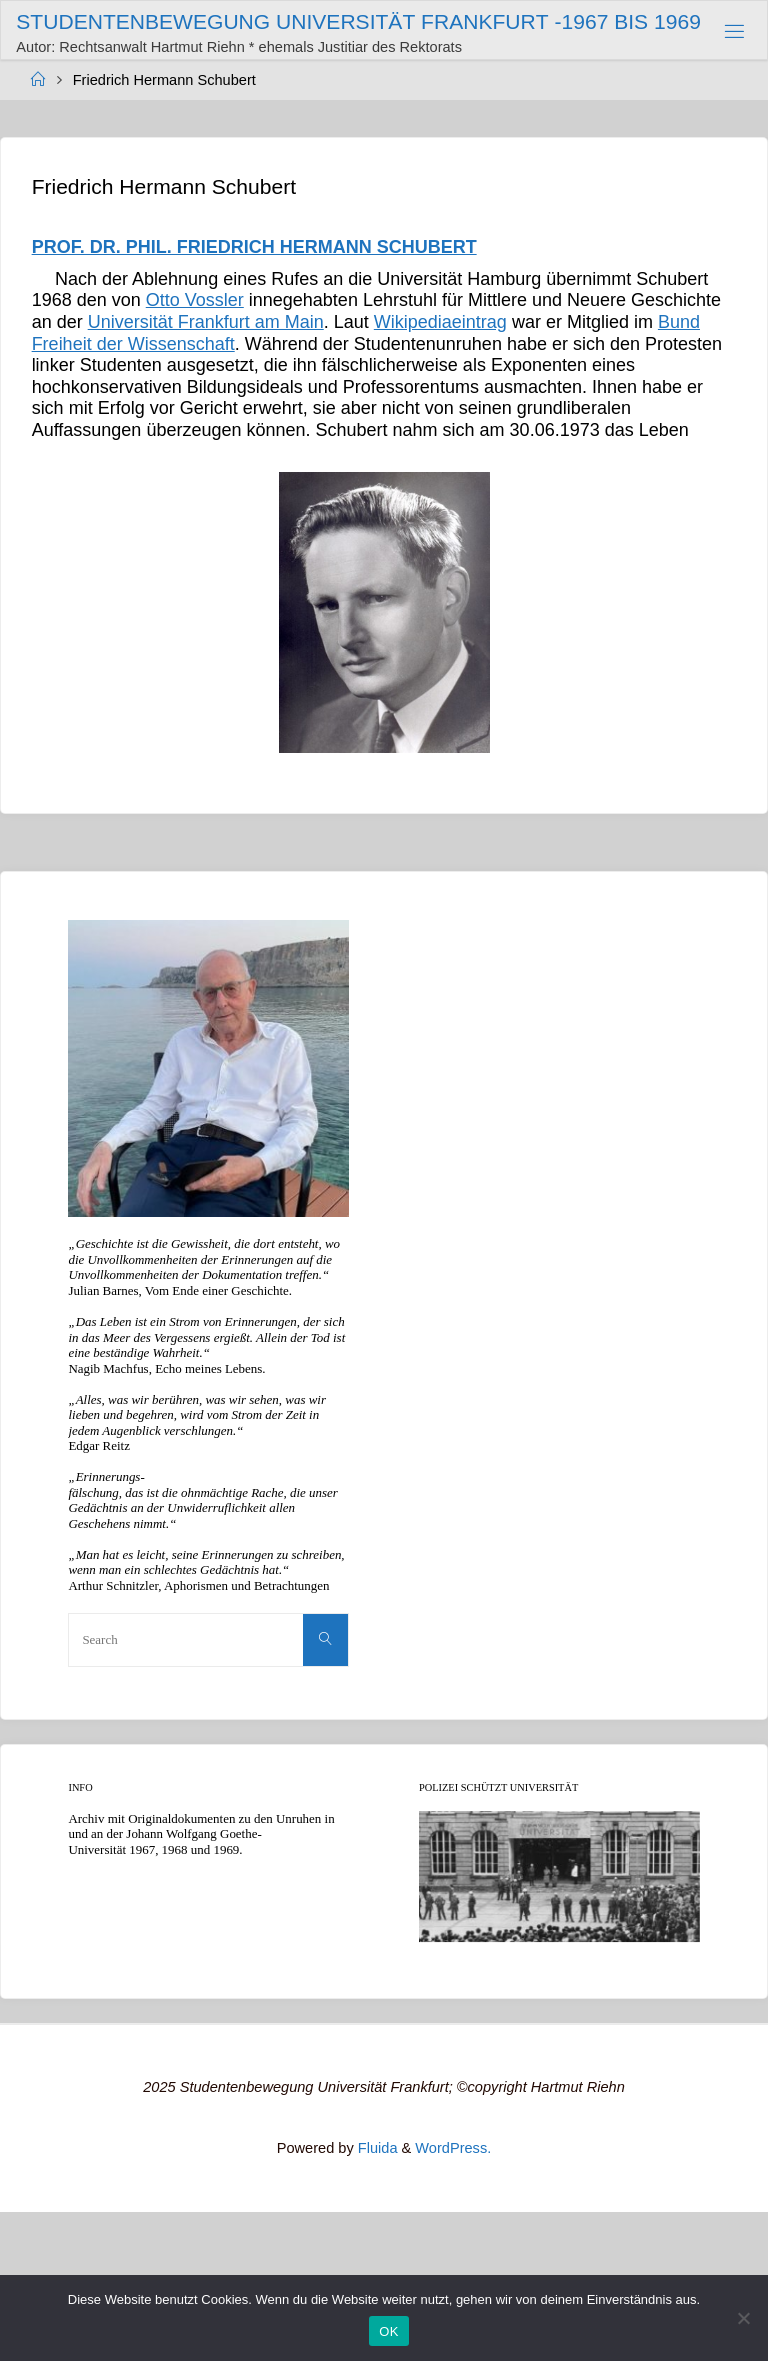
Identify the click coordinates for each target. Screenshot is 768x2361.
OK (388, 2331)
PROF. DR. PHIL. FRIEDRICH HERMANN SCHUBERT (254, 247)
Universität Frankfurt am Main (206, 322)
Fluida (376, 2148)
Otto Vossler (195, 300)
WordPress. (453, 2148)
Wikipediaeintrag (440, 322)
